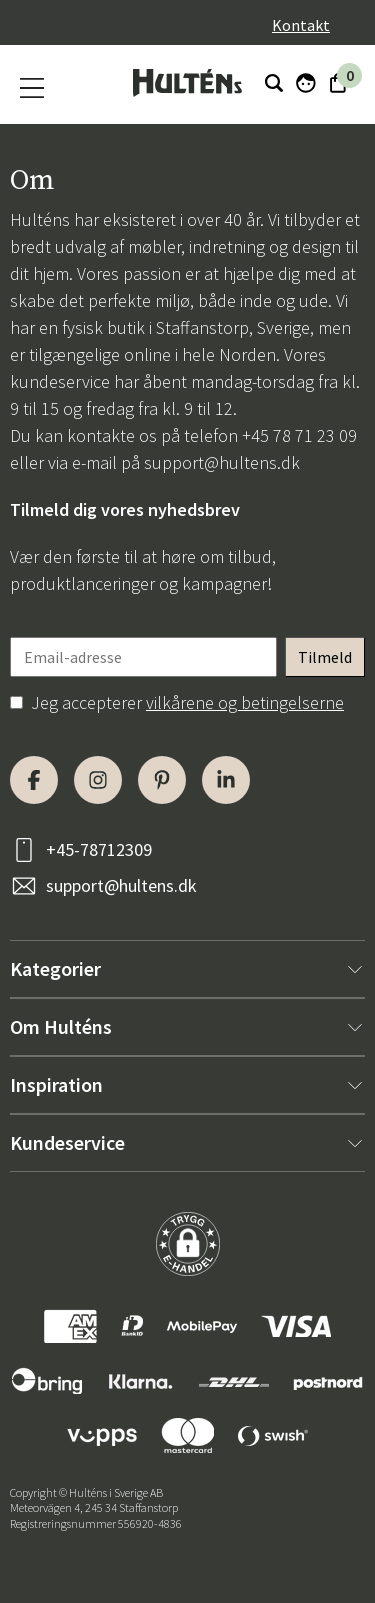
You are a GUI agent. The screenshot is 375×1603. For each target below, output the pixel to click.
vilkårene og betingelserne (245, 702)
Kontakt (301, 25)
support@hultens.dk (222, 462)
